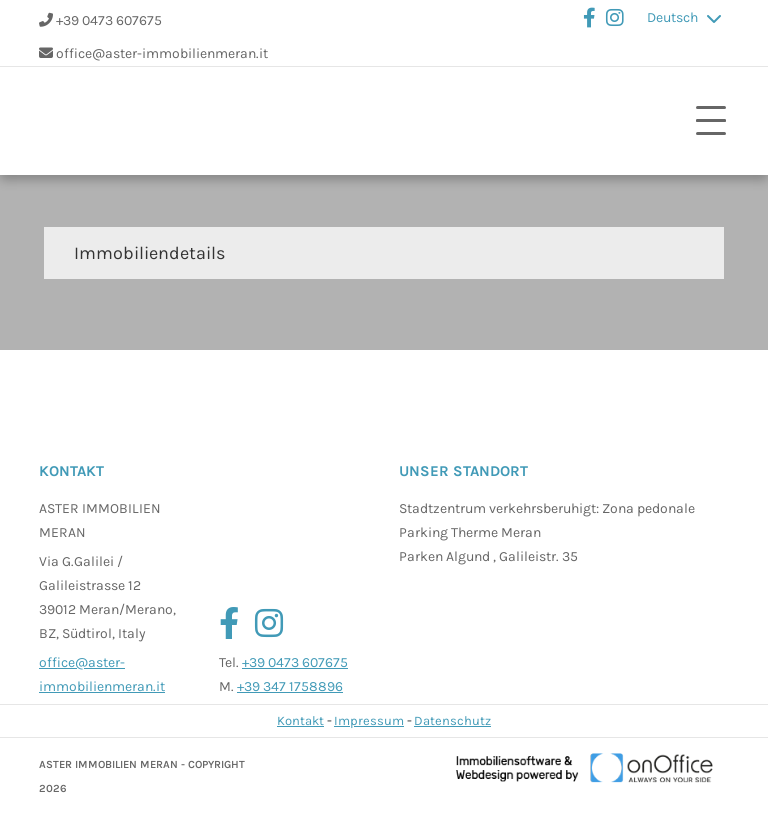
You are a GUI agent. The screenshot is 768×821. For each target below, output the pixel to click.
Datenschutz (452, 720)
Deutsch (672, 17)
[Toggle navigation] (711, 121)
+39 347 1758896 (290, 686)
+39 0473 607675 (109, 20)
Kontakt (300, 720)
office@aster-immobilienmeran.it (162, 53)
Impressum (369, 720)
